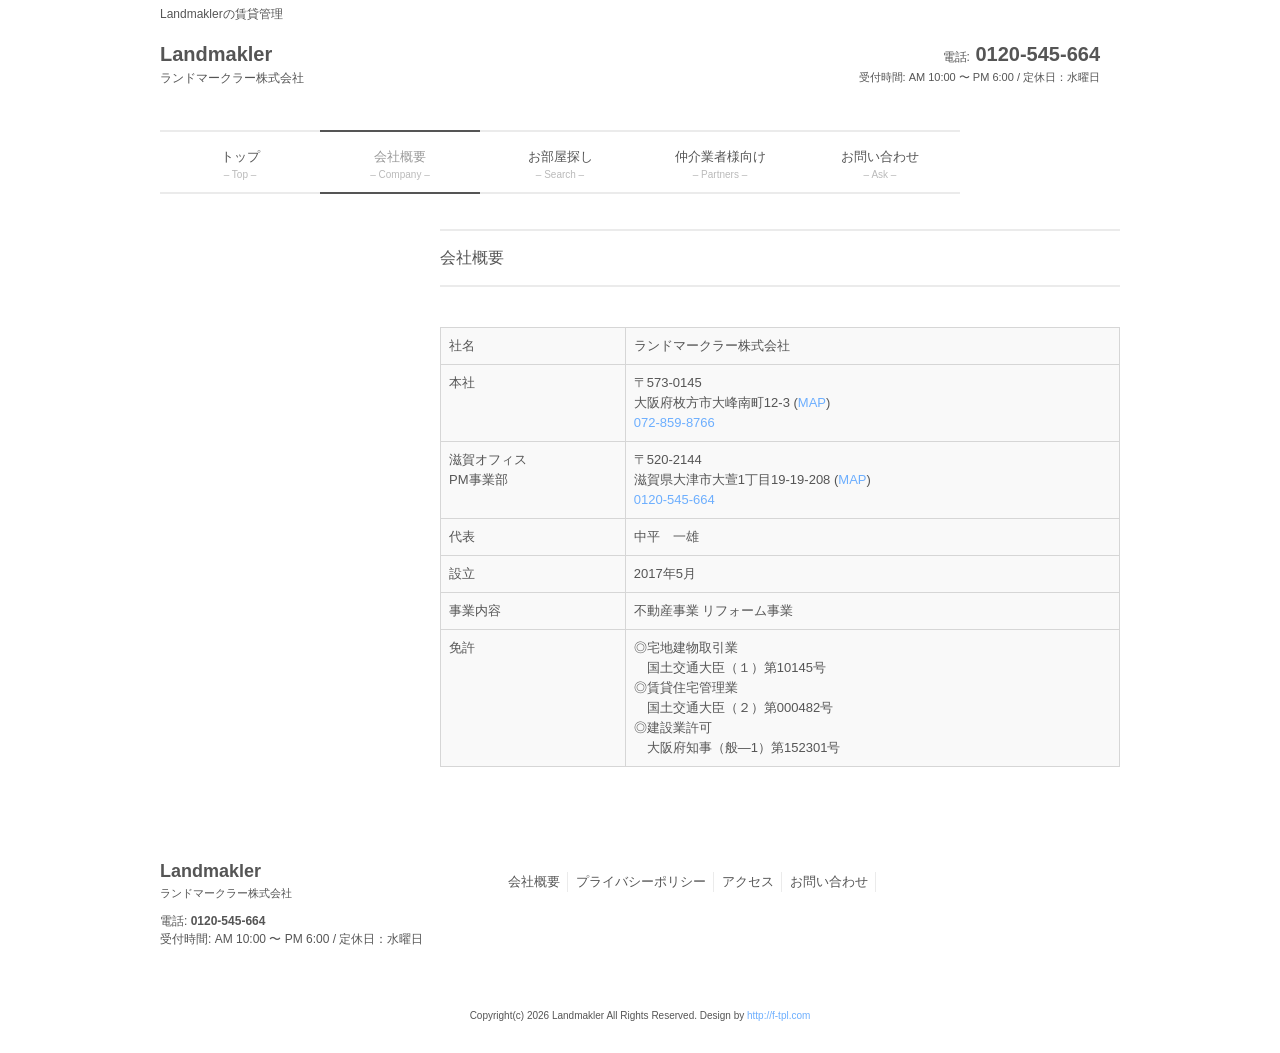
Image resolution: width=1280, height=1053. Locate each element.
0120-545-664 (674, 499)
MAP (812, 402)
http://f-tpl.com (778, 1015)
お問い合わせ (829, 881)
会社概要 (534, 881)
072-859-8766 (674, 422)
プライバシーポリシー (641, 881)
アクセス (748, 881)
